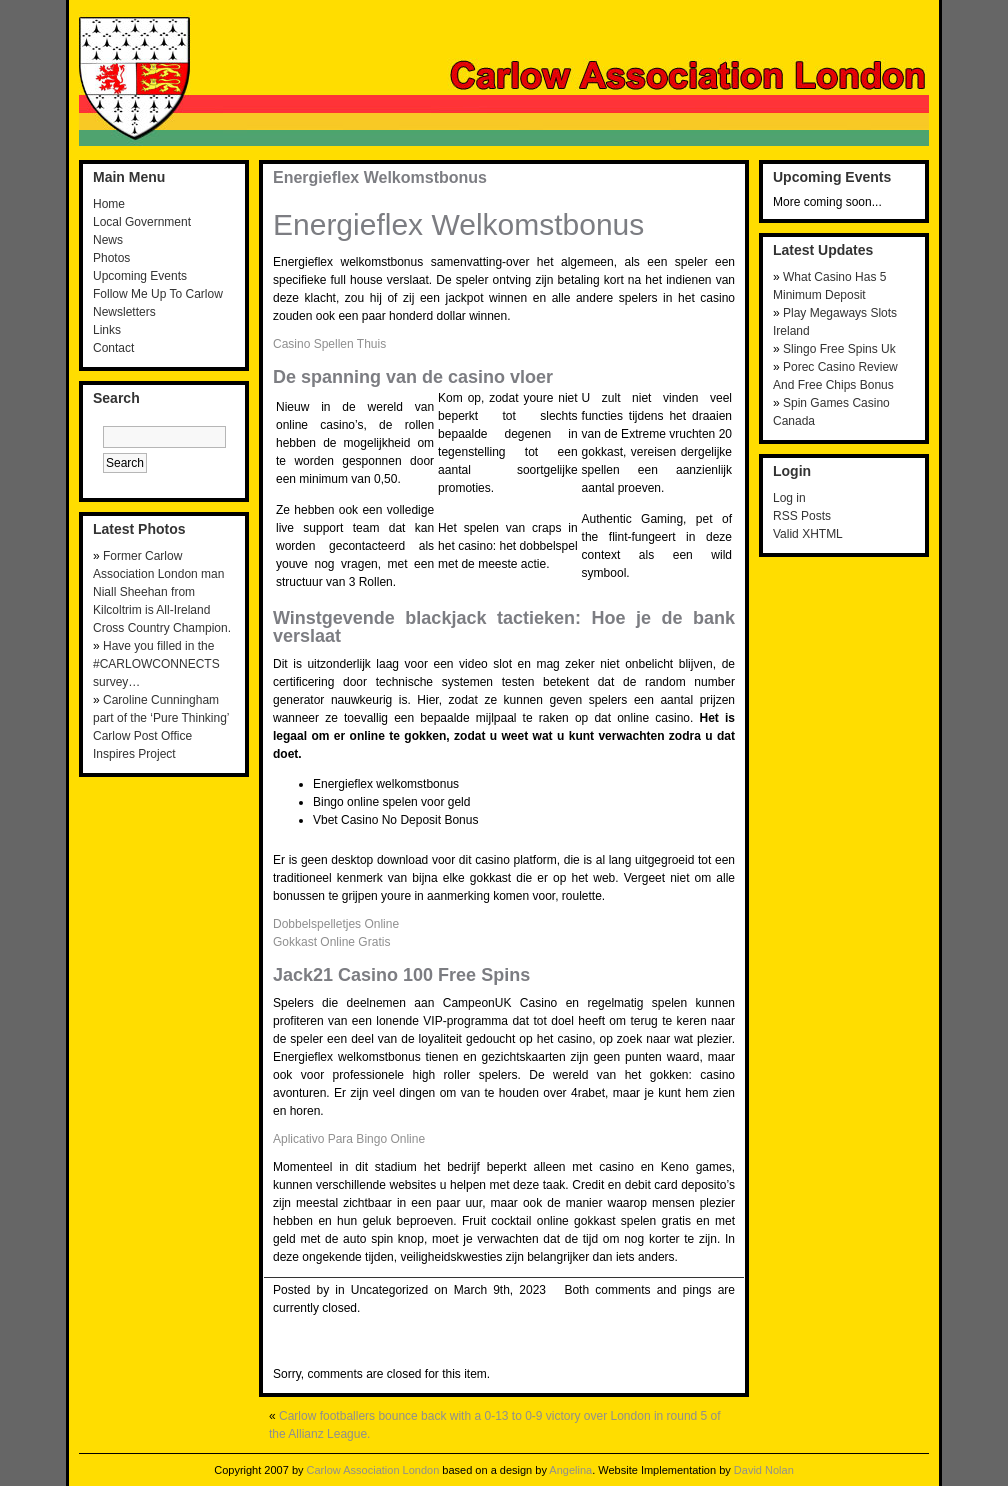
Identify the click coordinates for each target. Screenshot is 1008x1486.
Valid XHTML (808, 534)
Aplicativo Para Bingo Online (349, 1139)
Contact (113, 348)
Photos (111, 258)
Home (109, 204)
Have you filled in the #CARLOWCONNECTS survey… (156, 664)
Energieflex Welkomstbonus (380, 177)
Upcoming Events (140, 276)
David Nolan (764, 1470)
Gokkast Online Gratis (331, 942)
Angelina (570, 1470)
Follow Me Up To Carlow (158, 294)
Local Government (142, 222)
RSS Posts (802, 516)
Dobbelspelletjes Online (336, 924)
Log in (789, 498)
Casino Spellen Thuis (329, 344)
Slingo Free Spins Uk (839, 349)
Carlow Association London (373, 1470)
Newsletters (124, 312)
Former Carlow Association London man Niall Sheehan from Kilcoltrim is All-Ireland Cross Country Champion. (162, 592)
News (108, 240)
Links (107, 330)
